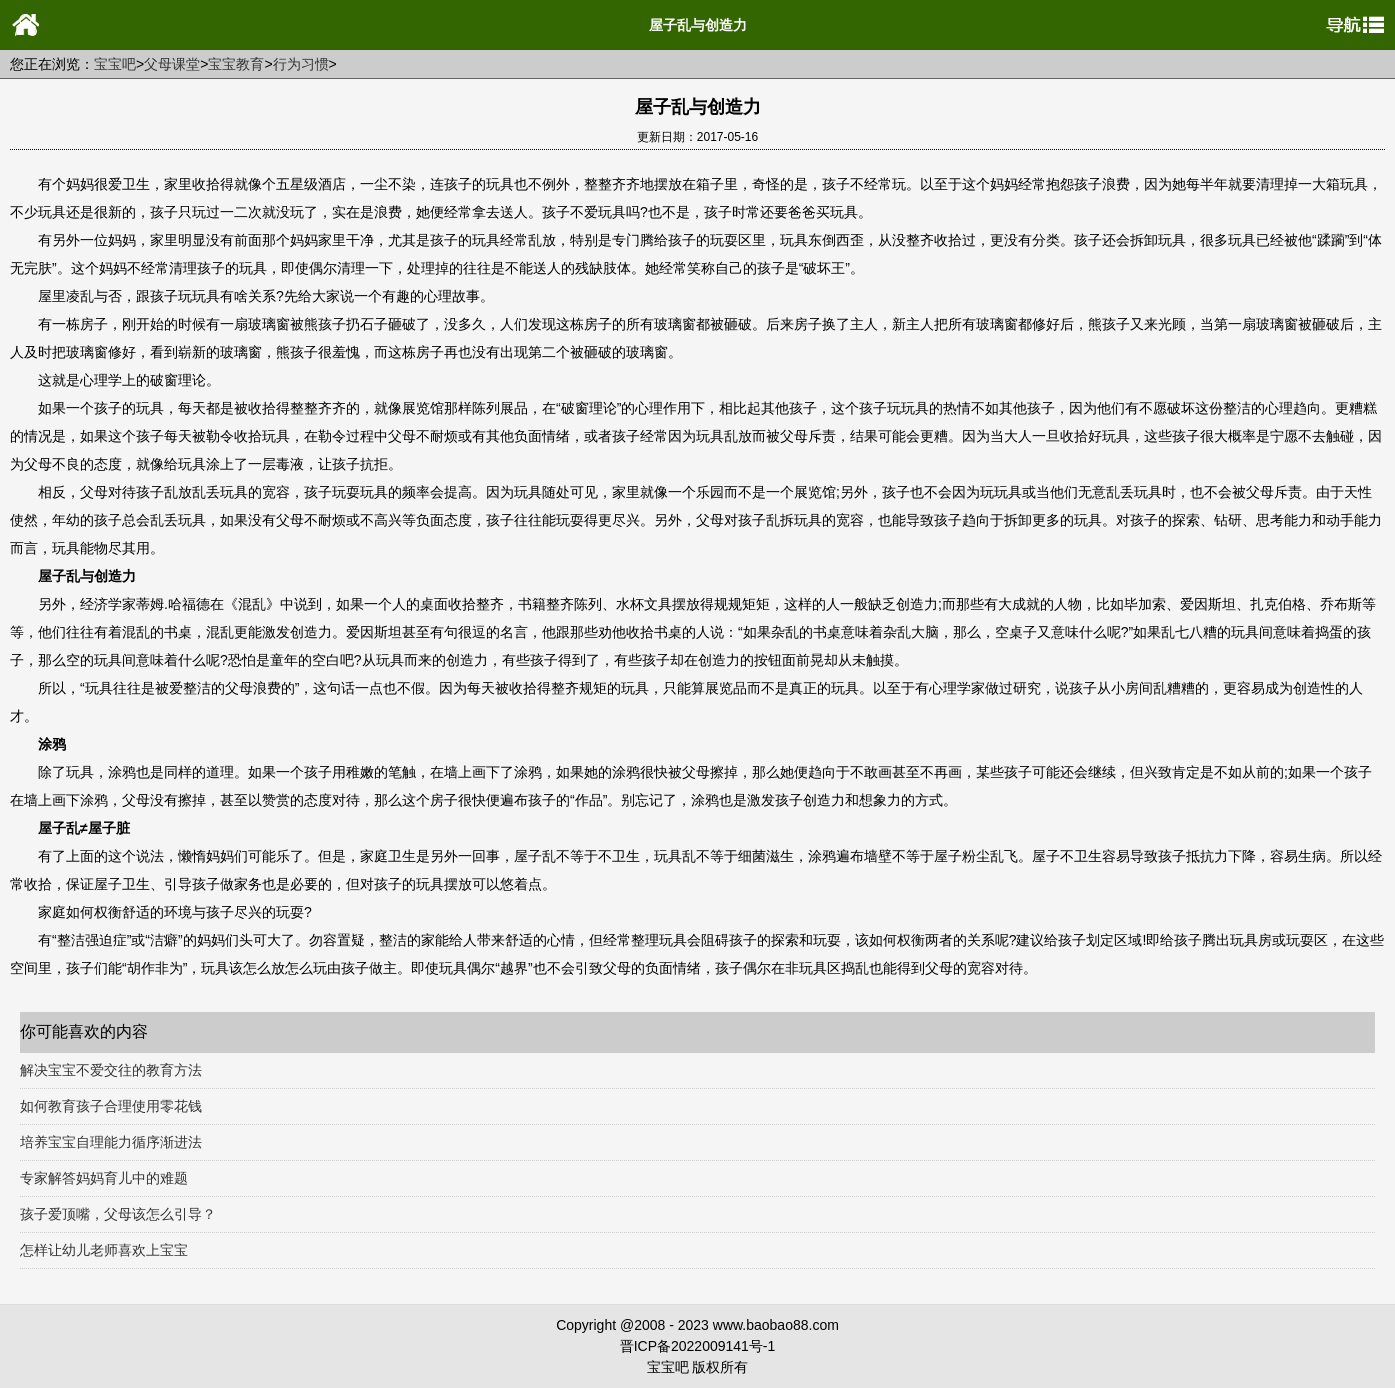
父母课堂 (172, 64)
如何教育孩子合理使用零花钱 (111, 1106)
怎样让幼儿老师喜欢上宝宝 (104, 1250)
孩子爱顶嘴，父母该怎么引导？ (118, 1214)
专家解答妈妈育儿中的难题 (104, 1178)
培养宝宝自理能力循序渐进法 (111, 1142)
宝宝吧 (115, 64)
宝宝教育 (236, 64)
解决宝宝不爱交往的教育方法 (111, 1070)
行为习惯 (301, 64)
